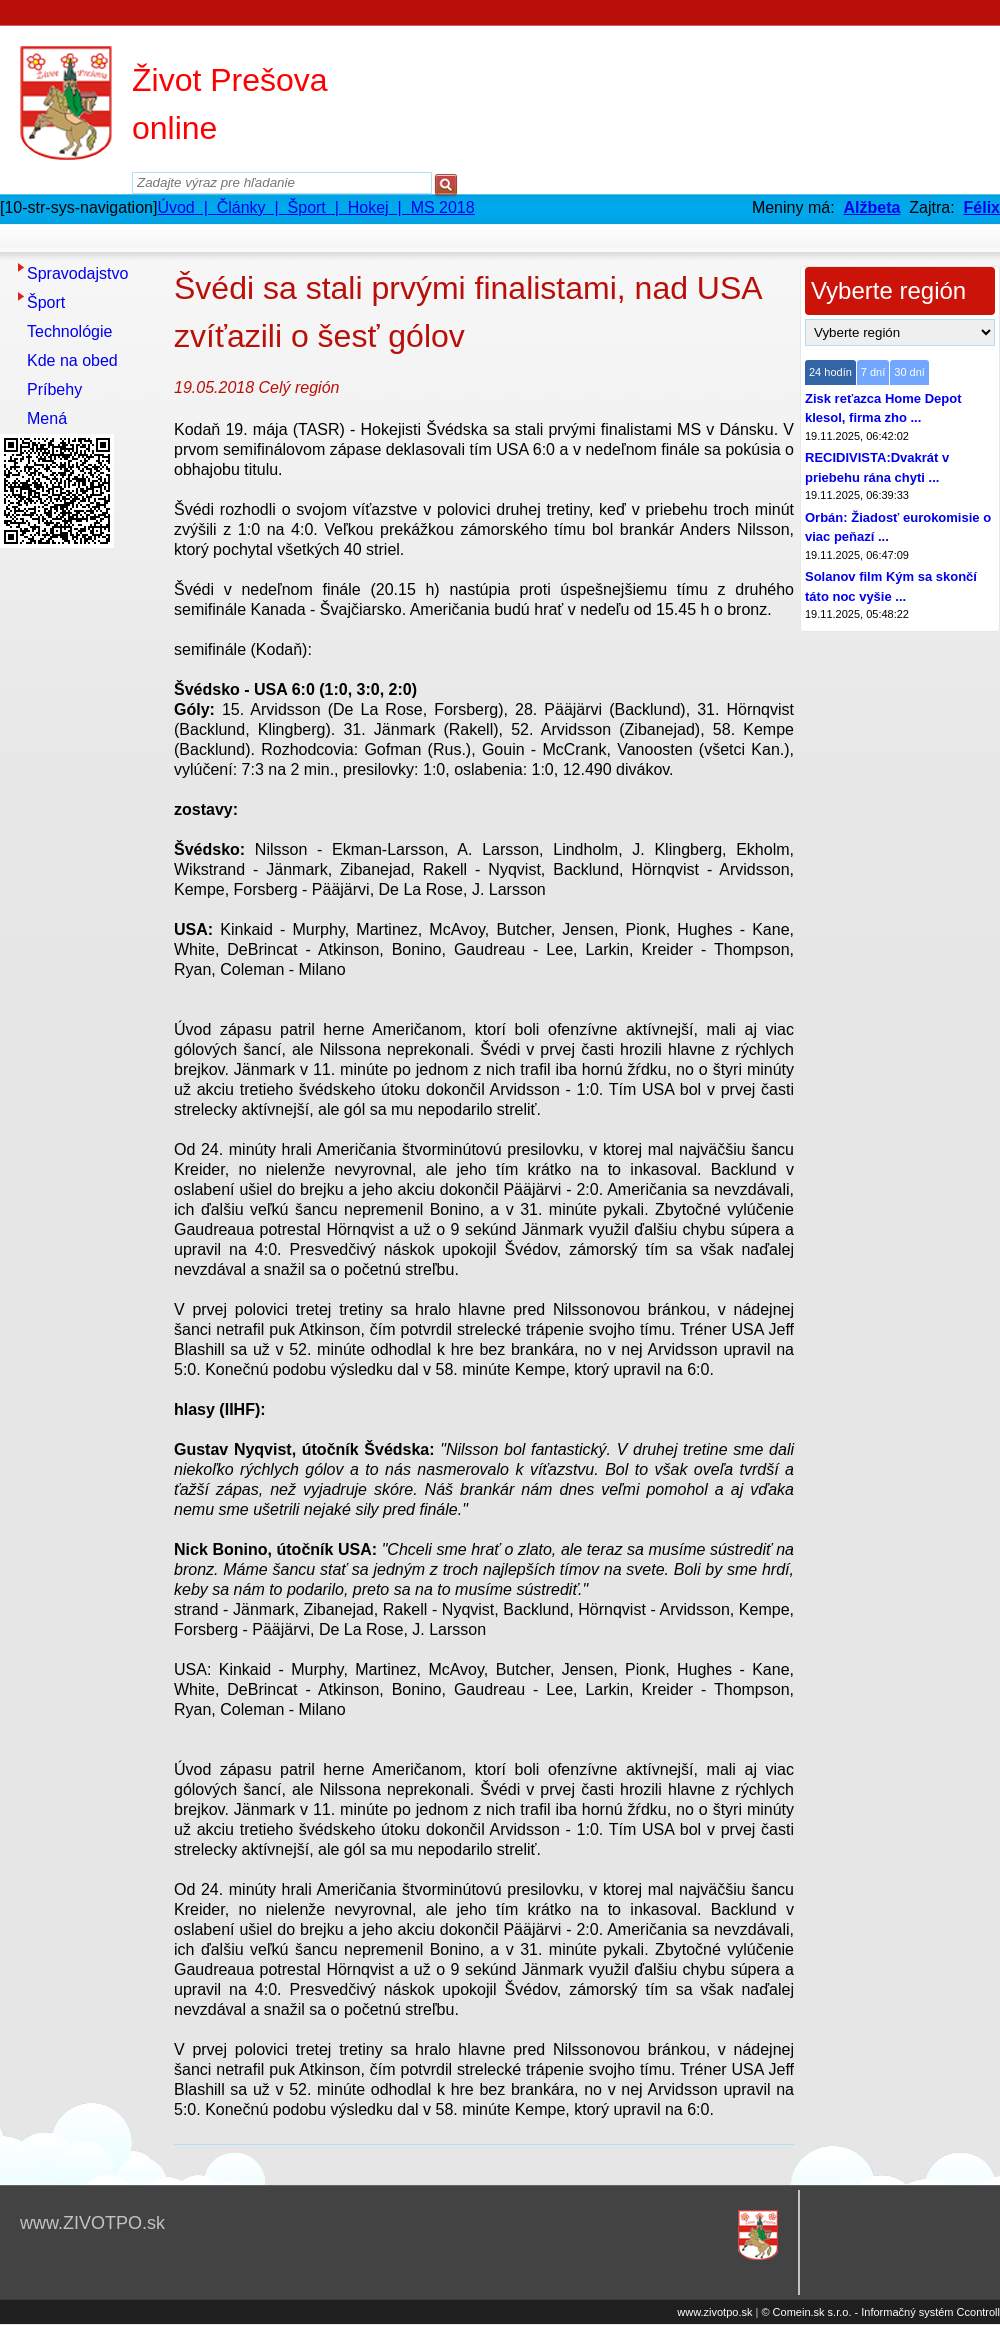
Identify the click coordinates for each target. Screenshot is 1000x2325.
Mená (47, 418)
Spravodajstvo (77, 273)
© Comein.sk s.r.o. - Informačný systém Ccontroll (880, 2312)
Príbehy (54, 389)
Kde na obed (72, 360)
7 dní (873, 372)
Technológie (69, 331)
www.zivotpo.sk (714, 2312)
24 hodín (830, 372)
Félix (982, 207)
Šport (46, 302)
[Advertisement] (80, 855)
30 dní (909, 372)
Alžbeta (871, 207)
